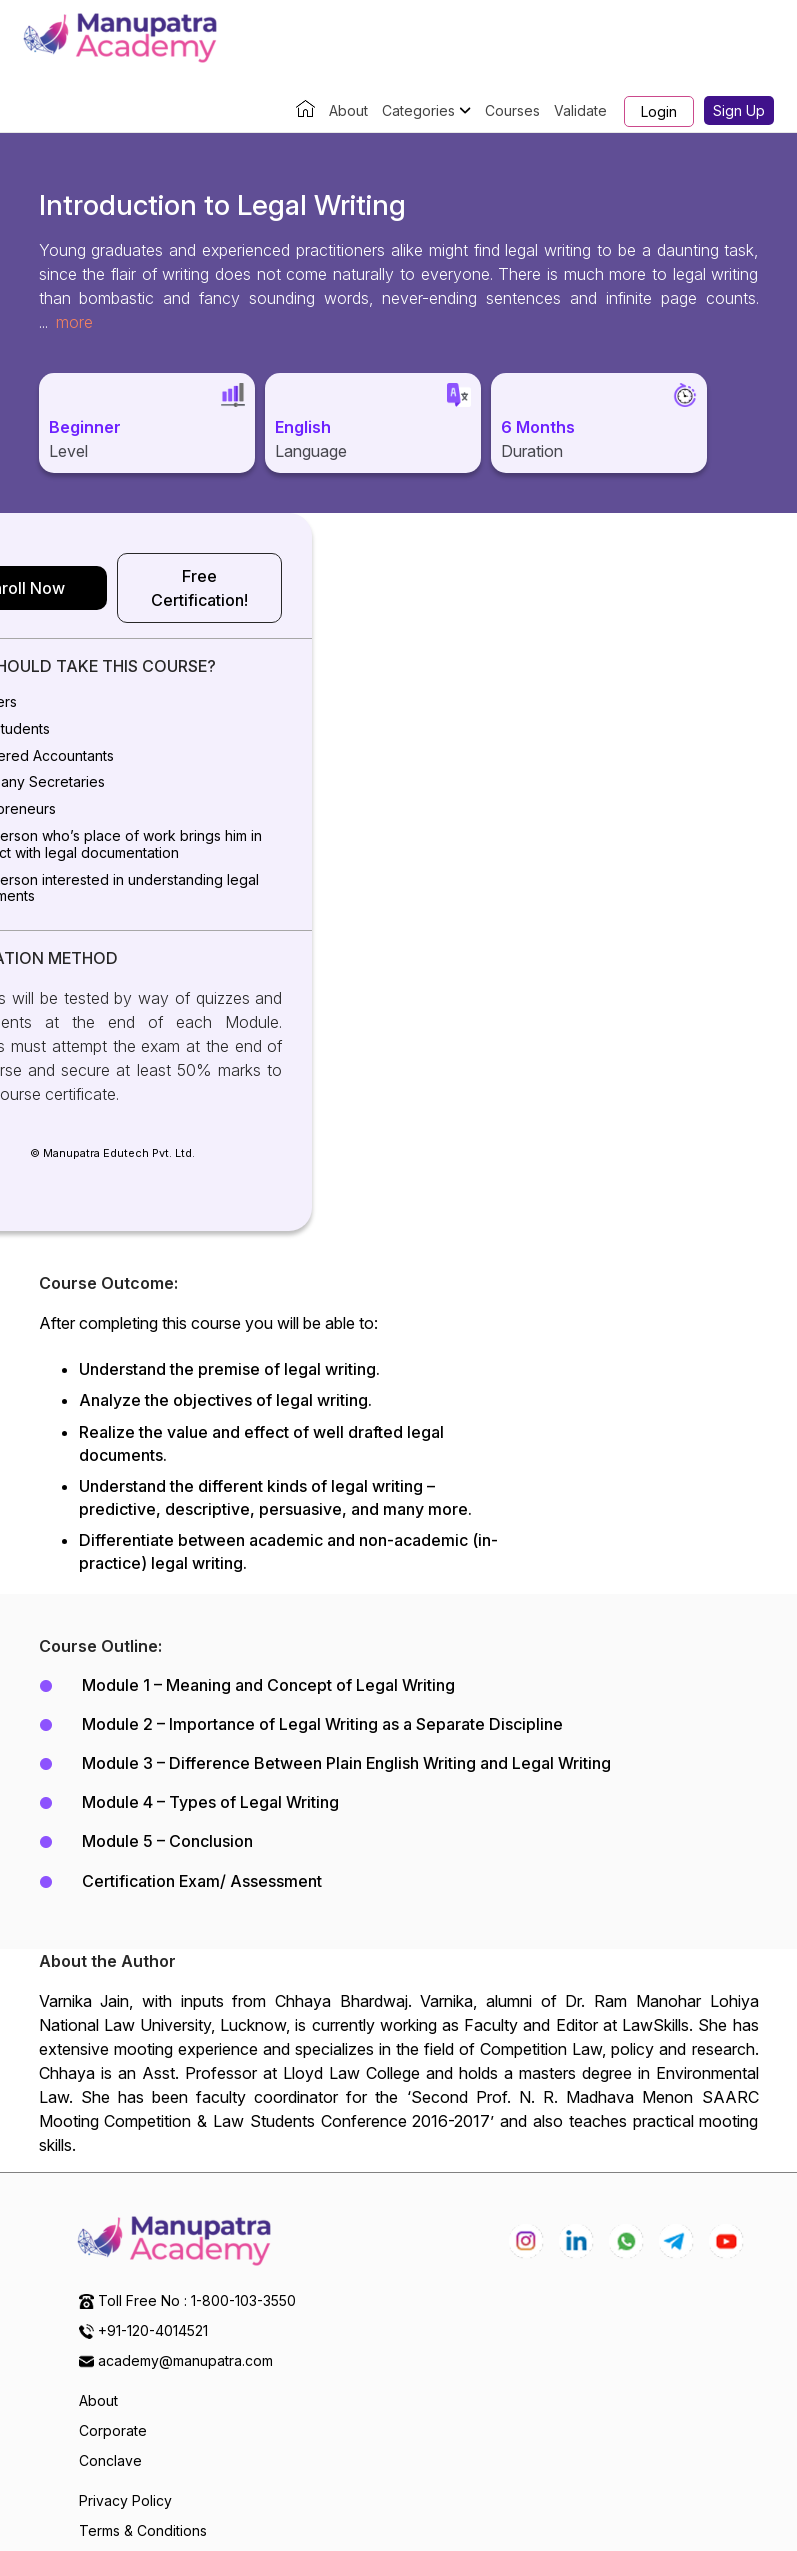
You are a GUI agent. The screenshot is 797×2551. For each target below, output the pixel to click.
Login (659, 111)
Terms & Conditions (143, 2400)
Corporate (113, 2300)
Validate (580, 110)
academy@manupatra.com (185, 2230)
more (74, 322)
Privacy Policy (125, 2370)
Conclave (110, 2330)
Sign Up (739, 110)
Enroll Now (211, 576)
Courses (512, 110)
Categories (426, 110)
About (348, 110)
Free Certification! (585, 576)
